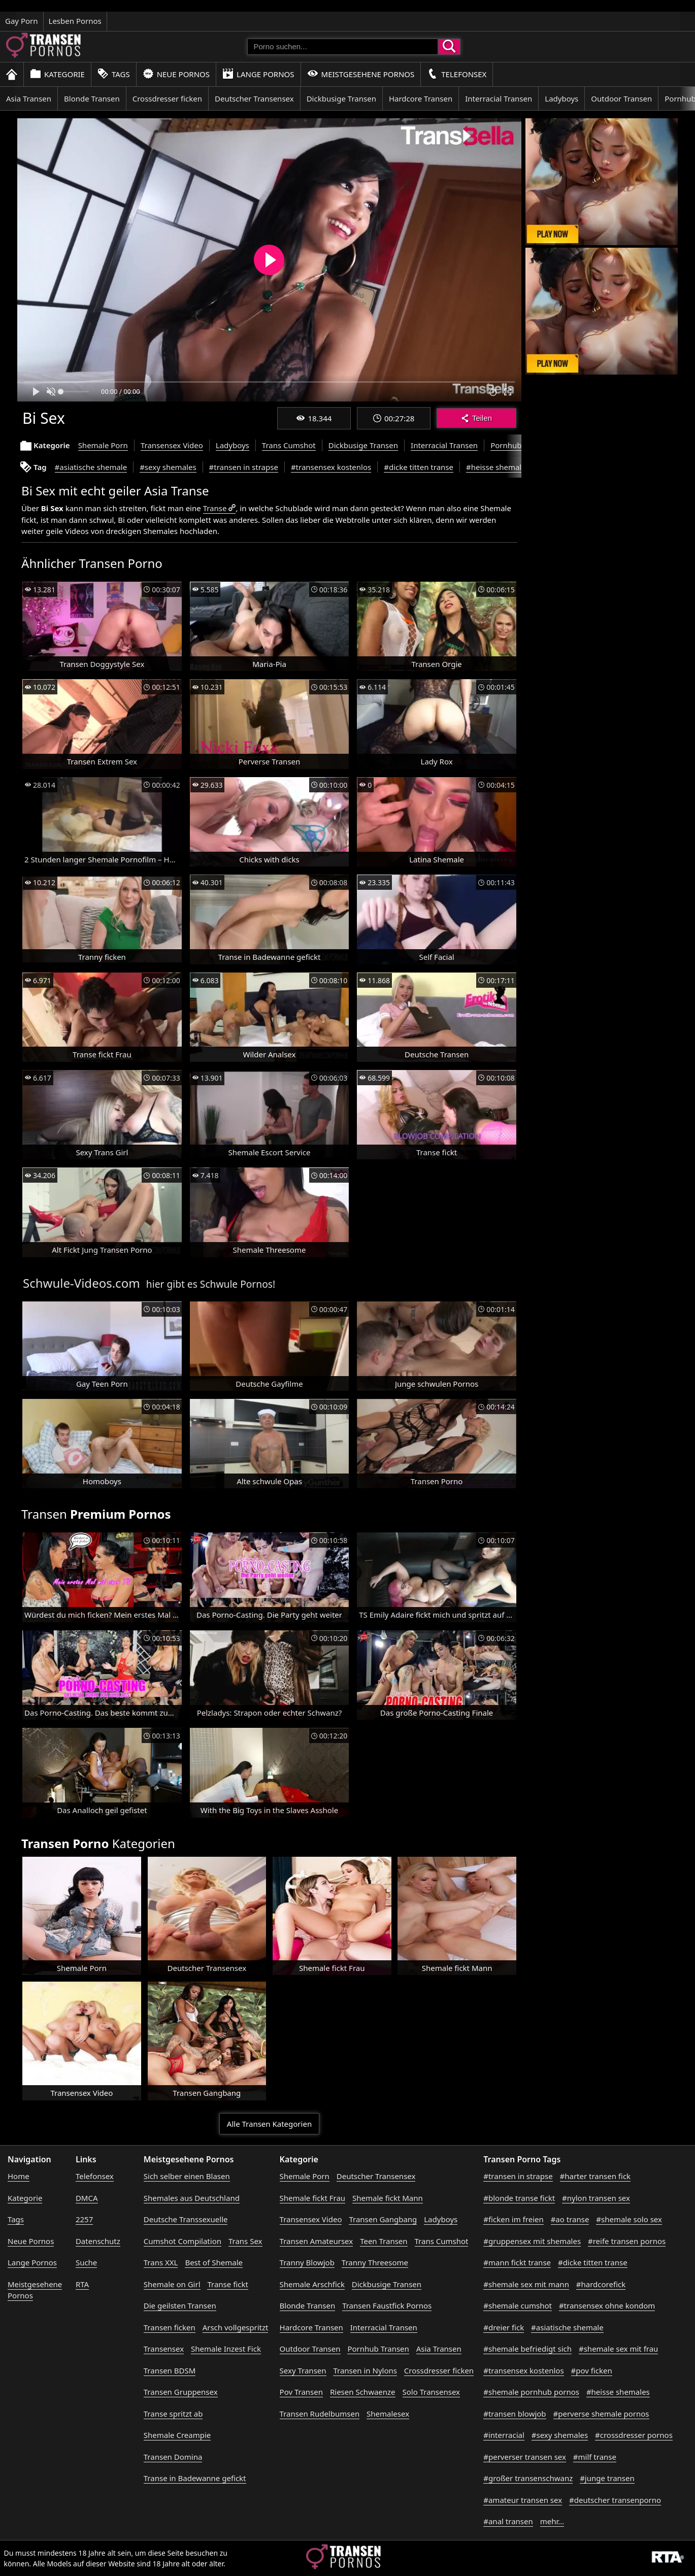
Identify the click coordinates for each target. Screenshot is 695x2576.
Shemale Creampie (177, 2435)
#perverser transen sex (524, 2457)
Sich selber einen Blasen (187, 2176)
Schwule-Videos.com (81, 1283)
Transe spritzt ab (173, 2413)
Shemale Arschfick (312, 2284)
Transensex (164, 2349)
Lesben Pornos (75, 21)
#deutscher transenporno (615, 2500)
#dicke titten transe (418, 467)
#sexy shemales (168, 467)
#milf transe (594, 2457)
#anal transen (508, 2521)
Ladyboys (561, 98)
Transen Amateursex (316, 2241)
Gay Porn (21, 21)
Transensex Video (172, 445)
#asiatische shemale (91, 467)
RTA (82, 2284)
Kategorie (57, 74)
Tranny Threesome (375, 2262)
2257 (84, 2219)
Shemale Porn (103, 445)
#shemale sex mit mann (526, 2284)
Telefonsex (456, 74)
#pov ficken (591, 2370)
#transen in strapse (243, 467)
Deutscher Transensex (254, 98)
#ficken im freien (513, 2219)
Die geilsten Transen (180, 2305)
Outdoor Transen (621, 98)
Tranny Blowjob (307, 2262)
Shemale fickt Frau (313, 2198)
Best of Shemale (214, 2262)
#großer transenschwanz (528, 2478)
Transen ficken (169, 2327)
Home (18, 2176)
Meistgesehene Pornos (361, 74)
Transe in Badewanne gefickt (195, 2478)
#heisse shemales (497, 467)
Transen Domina (173, 2457)
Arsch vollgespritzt (236, 2327)
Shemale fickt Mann (387, 2198)
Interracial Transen (498, 98)
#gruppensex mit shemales (532, 2241)
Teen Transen (383, 2241)
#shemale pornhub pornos (531, 2392)
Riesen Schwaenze (362, 2392)
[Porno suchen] (342, 47)
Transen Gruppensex (181, 2392)
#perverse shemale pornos (601, 2413)
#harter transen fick (595, 2176)
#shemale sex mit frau (618, 2349)
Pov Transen (301, 2392)
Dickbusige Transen (341, 98)
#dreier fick (503, 2327)
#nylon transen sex (596, 2198)
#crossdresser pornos (634, 2435)
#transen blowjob (514, 2413)
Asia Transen (28, 98)
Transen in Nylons (364, 2370)
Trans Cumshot (289, 445)
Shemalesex (388, 2413)
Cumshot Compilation (182, 2241)
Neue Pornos (176, 74)
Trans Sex (245, 2241)
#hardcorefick (600, 2284)
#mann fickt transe (517, 2262)
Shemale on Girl (172, 2284)
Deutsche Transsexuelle (186, 2219)
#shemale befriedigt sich (527, 2349)
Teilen (476, 418)
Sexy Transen (303, 2370)
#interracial (503, 2435)
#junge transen (607, 2478)
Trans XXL (161, 2262)
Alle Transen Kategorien (269, 2124)
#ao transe (570, 2219)
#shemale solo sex (629, 2219)
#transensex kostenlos (331, 467)
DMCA (87, 2198)
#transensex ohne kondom (607, 2305)
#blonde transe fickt (519, 2198)
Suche (86, 2262)
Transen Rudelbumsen (320, 2413)
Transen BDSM (170, 2370)
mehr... (552, 2521)
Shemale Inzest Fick (226, 2349)
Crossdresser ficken (167, 98)
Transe (215, 508)
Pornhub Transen (521, 445)
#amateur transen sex (522, 2500)
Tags (113, 74)
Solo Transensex (431, 2392)
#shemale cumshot (517, 2305)
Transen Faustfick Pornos (387, 2305)
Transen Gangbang (383, 2219)
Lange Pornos (258, 74)
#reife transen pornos (627, 2241)
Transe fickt (227, 2284)
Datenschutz (98, 2241)
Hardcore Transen (420, 98)
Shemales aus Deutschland (192, 2198)
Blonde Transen (92, 98)
